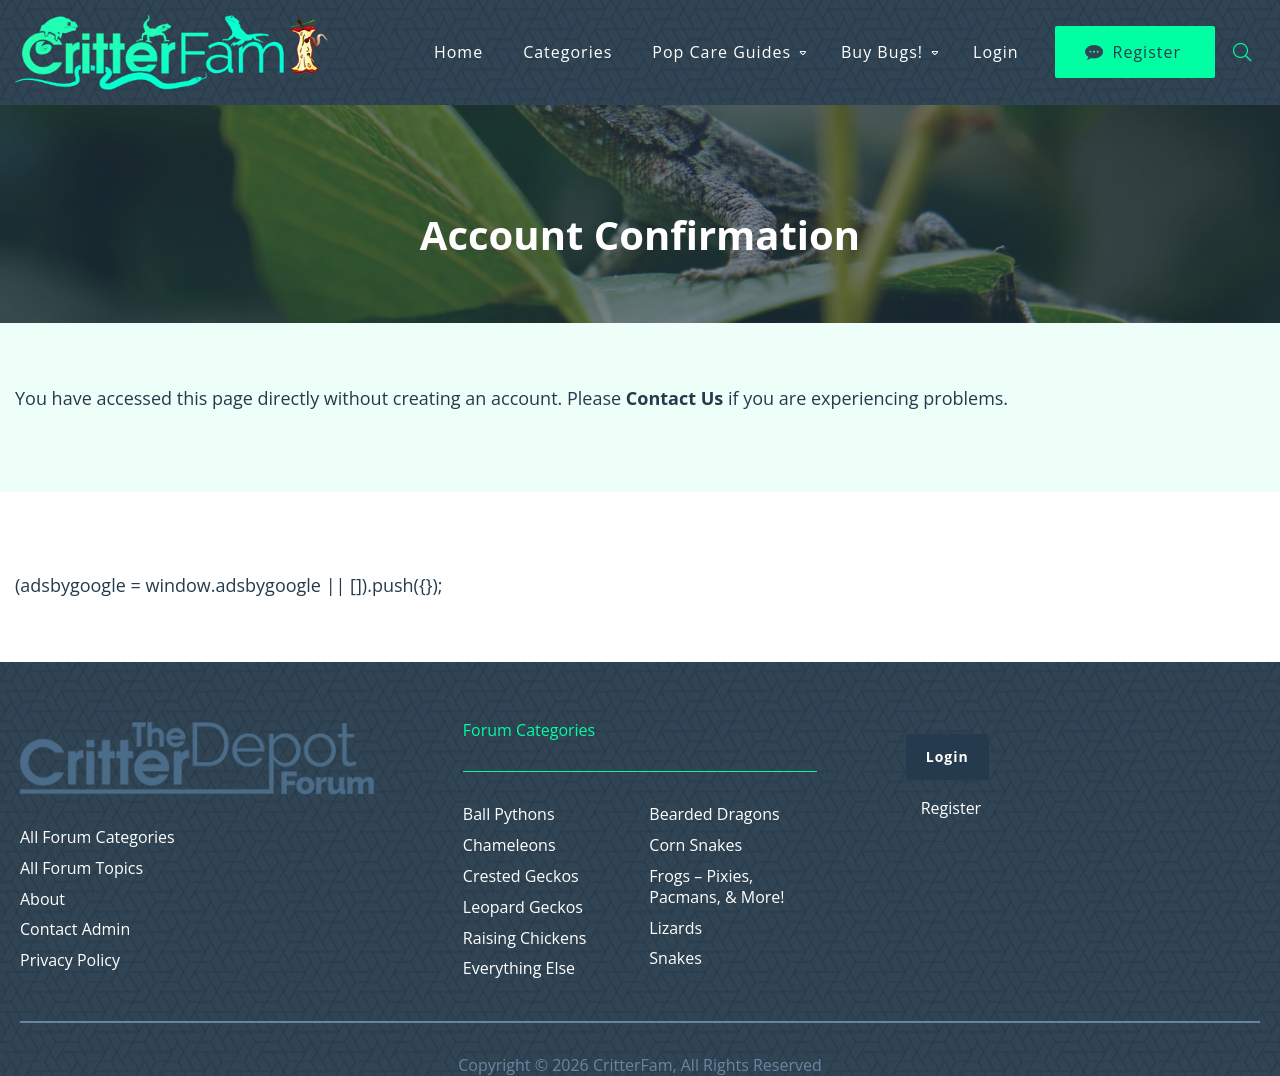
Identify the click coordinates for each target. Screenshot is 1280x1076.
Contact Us (674, 398)
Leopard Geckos (523, 907)
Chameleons (509, 845)
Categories (567, 52)
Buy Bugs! (882, 52)
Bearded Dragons (714, 814)
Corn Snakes (695, 845)
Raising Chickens (525, 938)
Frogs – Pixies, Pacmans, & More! (716, 887)
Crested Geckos (521, 876)
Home (458, 52)
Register (1147, 52)
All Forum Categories (97, 837)
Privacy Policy (70, 960)
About (42, 899)
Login (996, 52)
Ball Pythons (509, 814)
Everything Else (519, 968)
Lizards (675, 928)
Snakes (675, 958)
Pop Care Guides (721, 52)
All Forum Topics (81, 868)
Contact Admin (75, 929)
